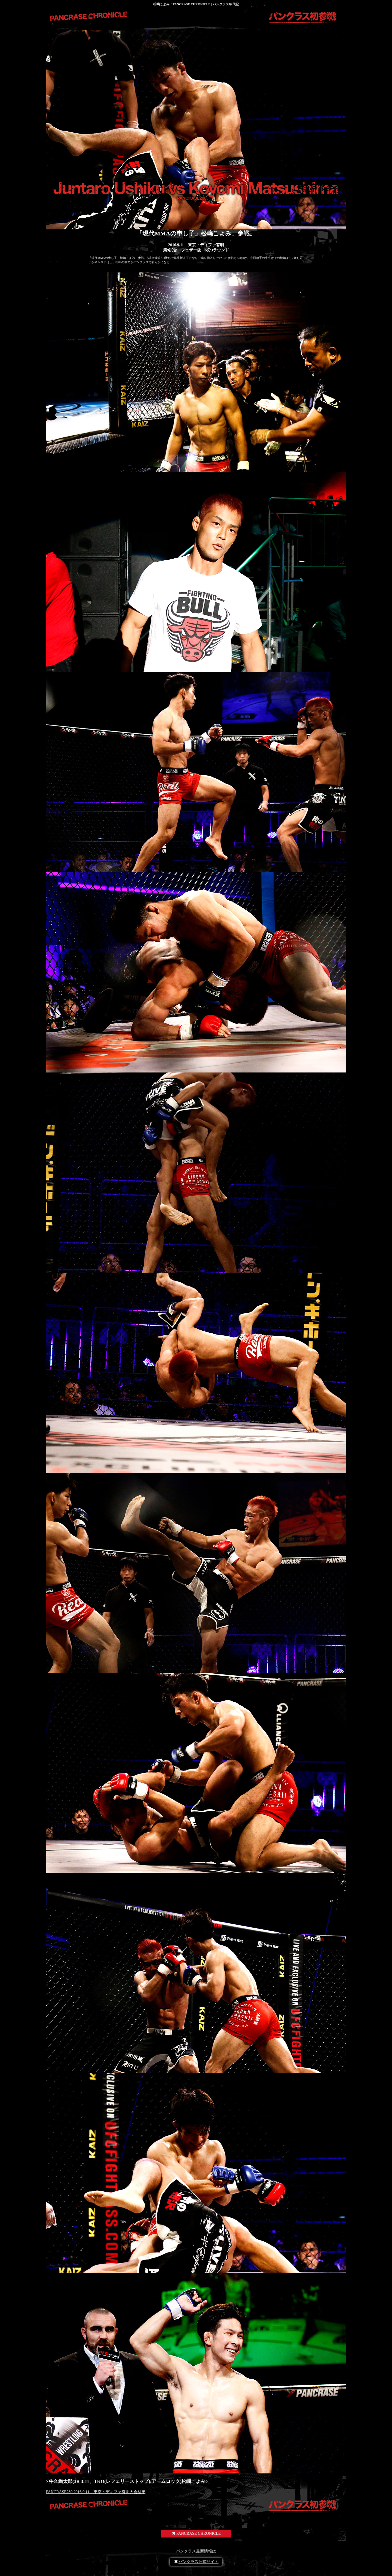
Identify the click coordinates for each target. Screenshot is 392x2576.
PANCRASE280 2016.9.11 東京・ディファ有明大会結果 (96, 2492)
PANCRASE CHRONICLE (196, 2533)
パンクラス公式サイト (196, 2561)
